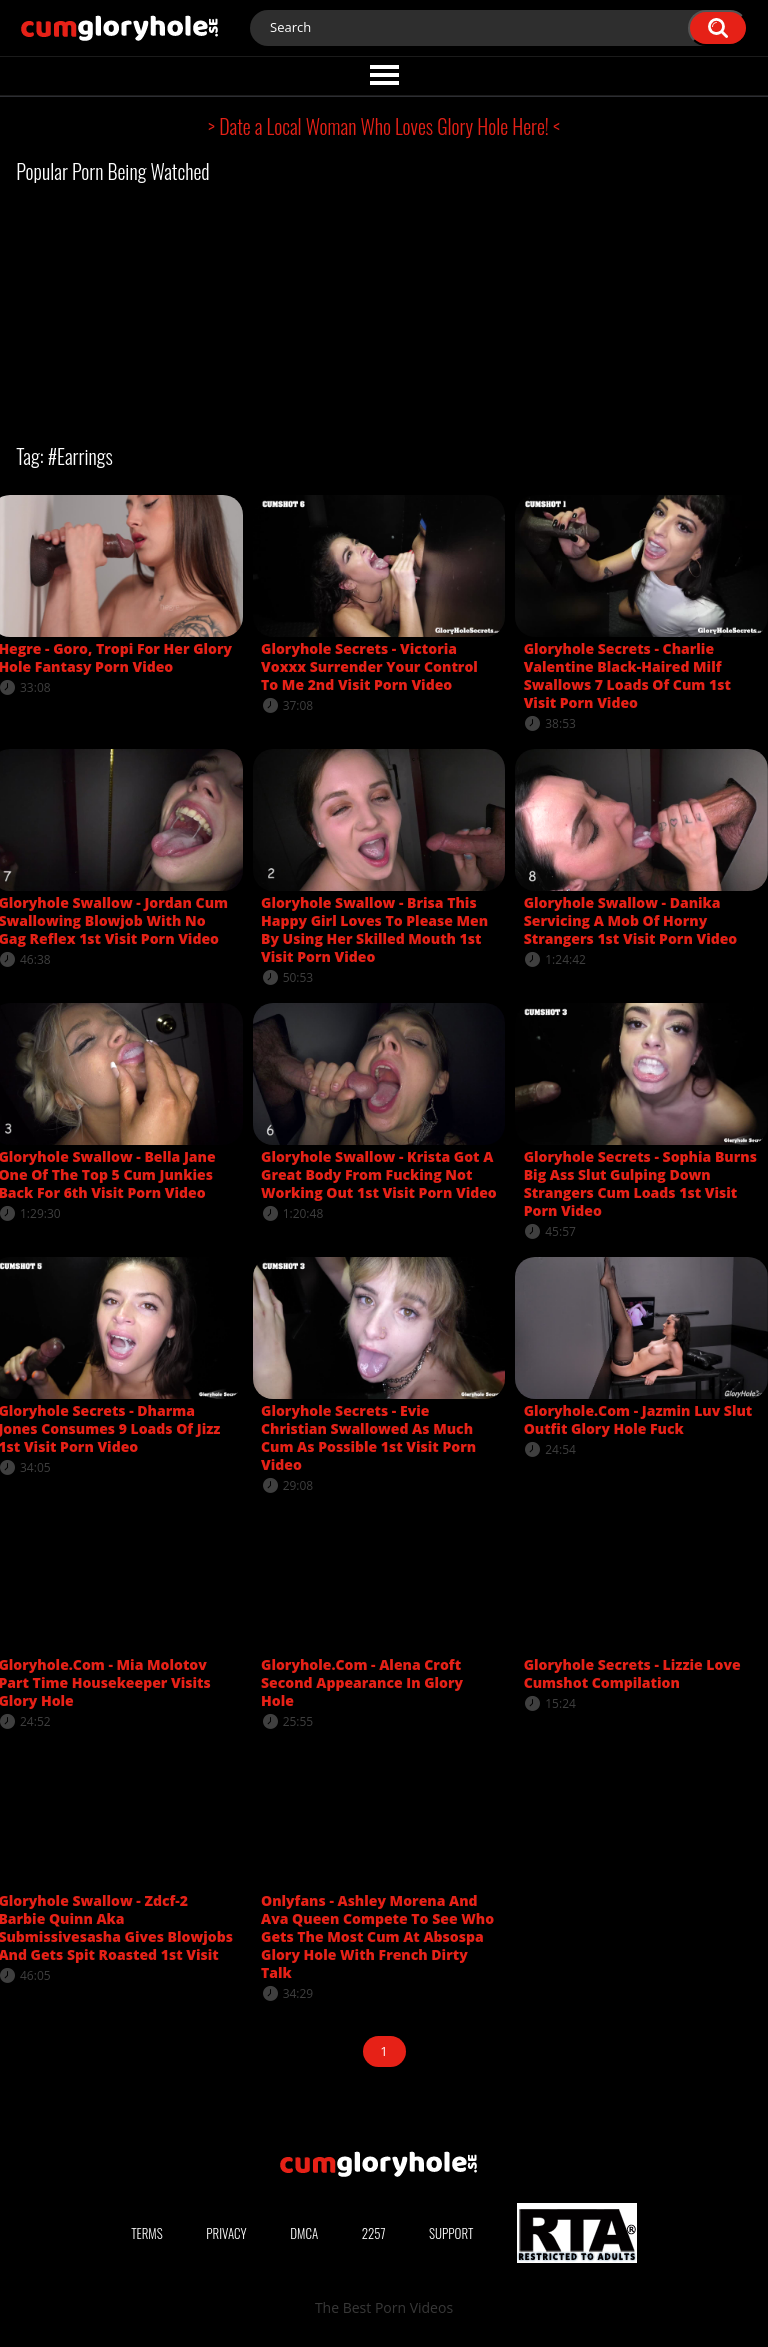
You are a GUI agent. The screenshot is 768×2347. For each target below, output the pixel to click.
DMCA (304, 2233)
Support (451, 2233)
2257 (374, 2233)
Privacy (226, 2233)
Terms (147, 2233)
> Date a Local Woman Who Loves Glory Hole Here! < (384, 126)
